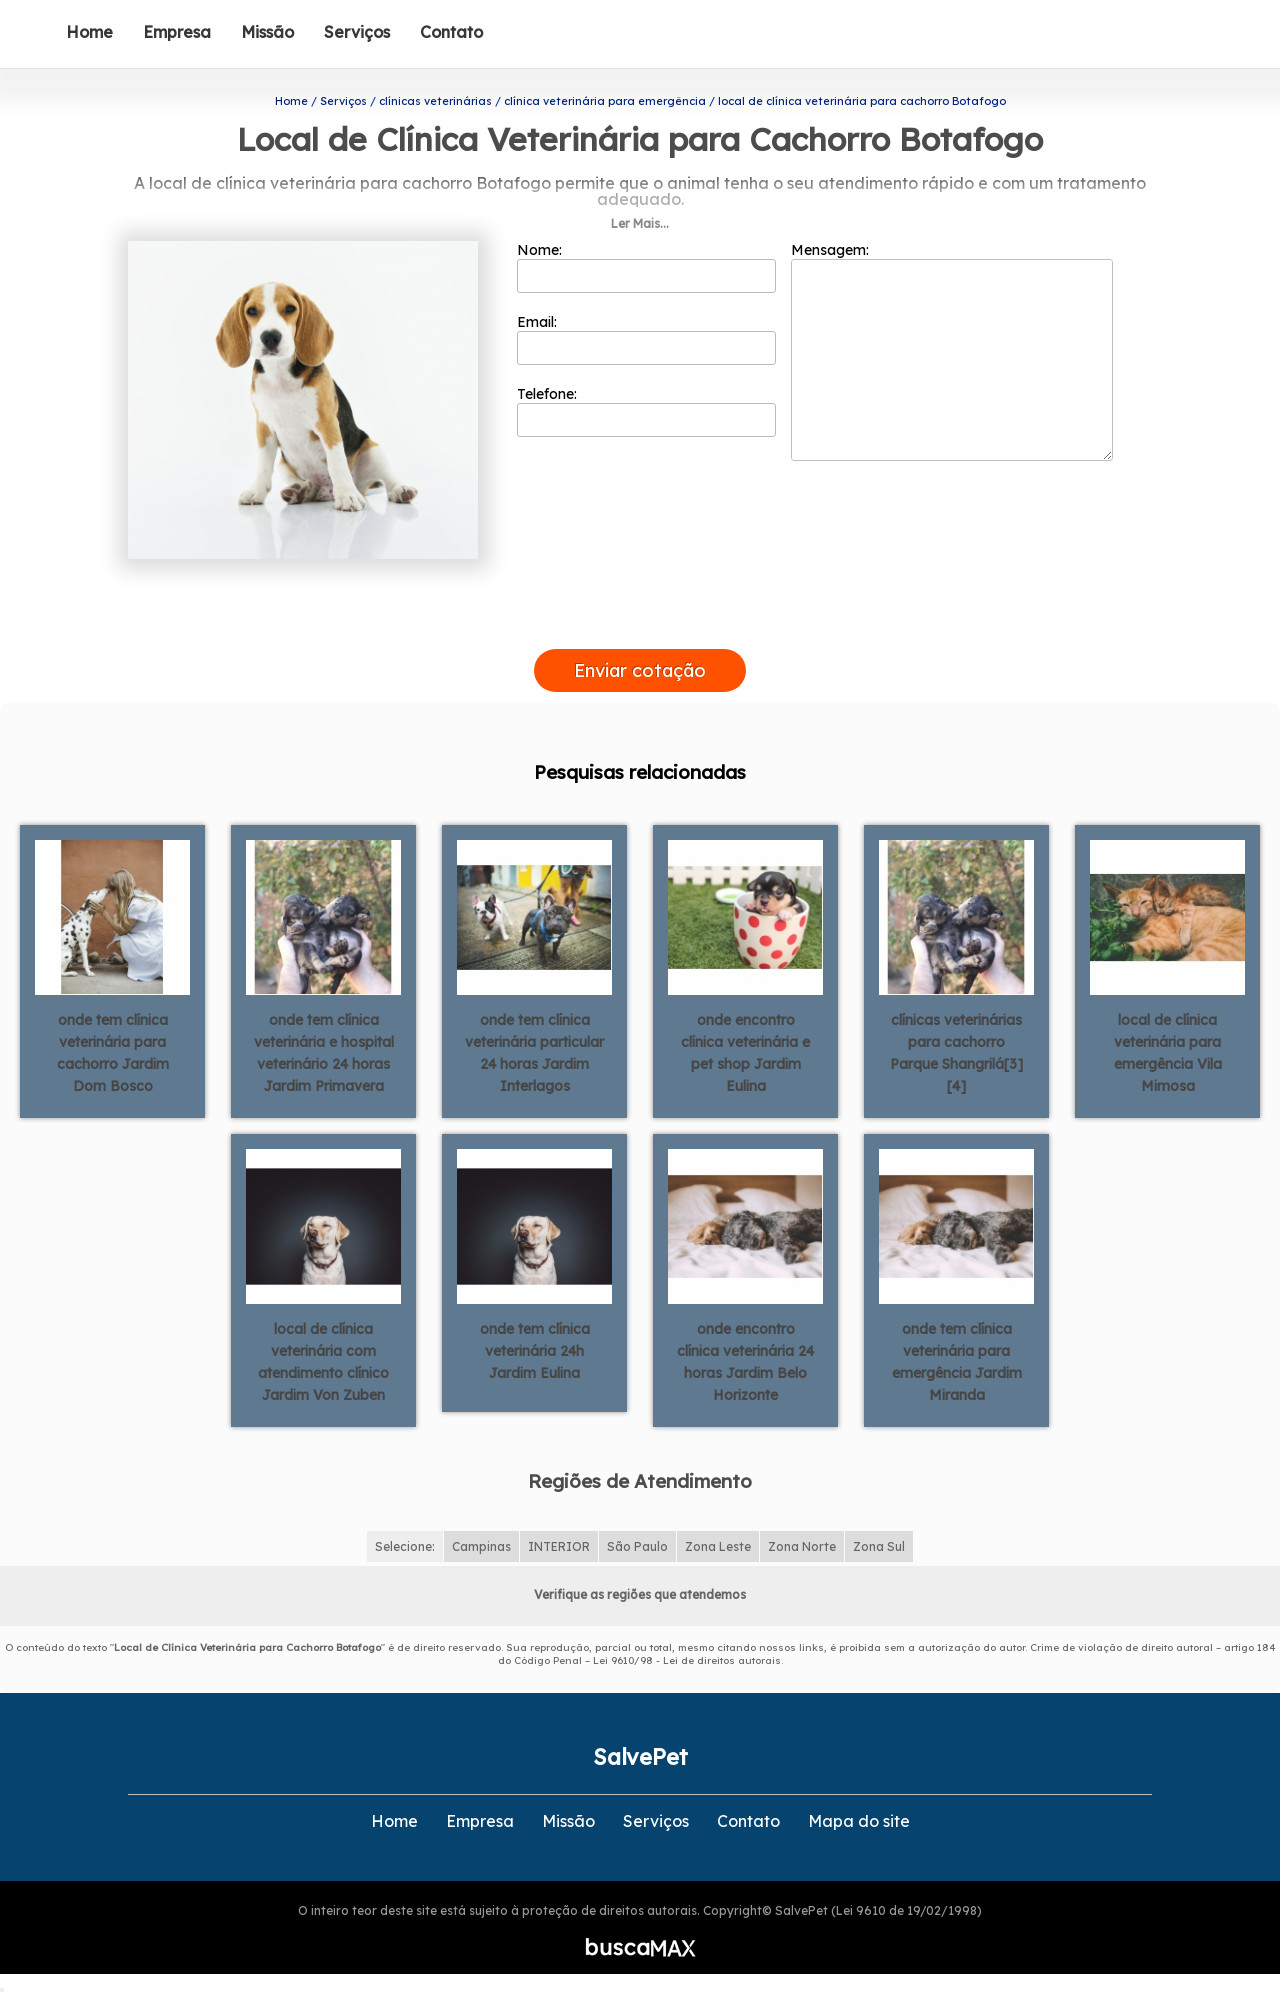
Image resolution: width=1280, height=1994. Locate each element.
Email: (646, 339)
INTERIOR (559, 1546)
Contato (451, 32)
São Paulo (637, 1546)
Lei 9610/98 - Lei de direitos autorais (687, 1660)
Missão (267, 32)
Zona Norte (802, 1546)
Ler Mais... (640, 223)
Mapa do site (859, 1821)
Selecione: (405, 1546)
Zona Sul (879, 1546)
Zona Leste (718, 1546)
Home (89, 32)
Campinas (481, 1546)
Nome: (646, 267)
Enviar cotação (640, 670)
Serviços (357, 32)
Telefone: (646, 411)
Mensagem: (952, 351)
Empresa (177, 32)
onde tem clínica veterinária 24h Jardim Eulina (535, 1351)
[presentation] (640, 626)
